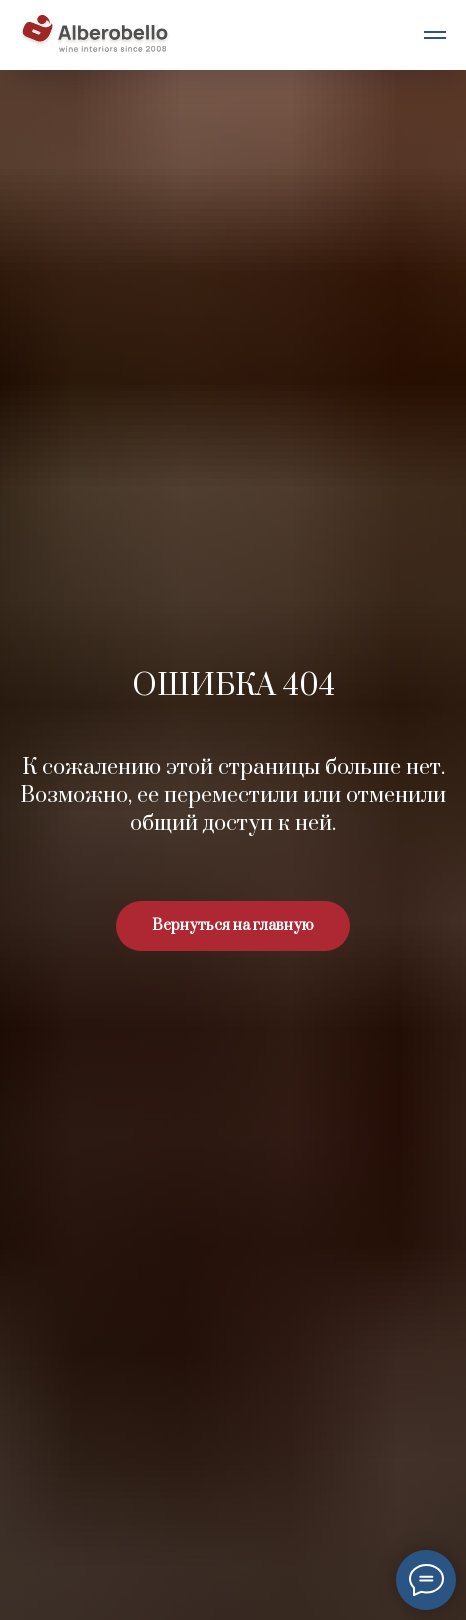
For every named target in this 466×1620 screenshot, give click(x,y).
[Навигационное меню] (435, 35)
